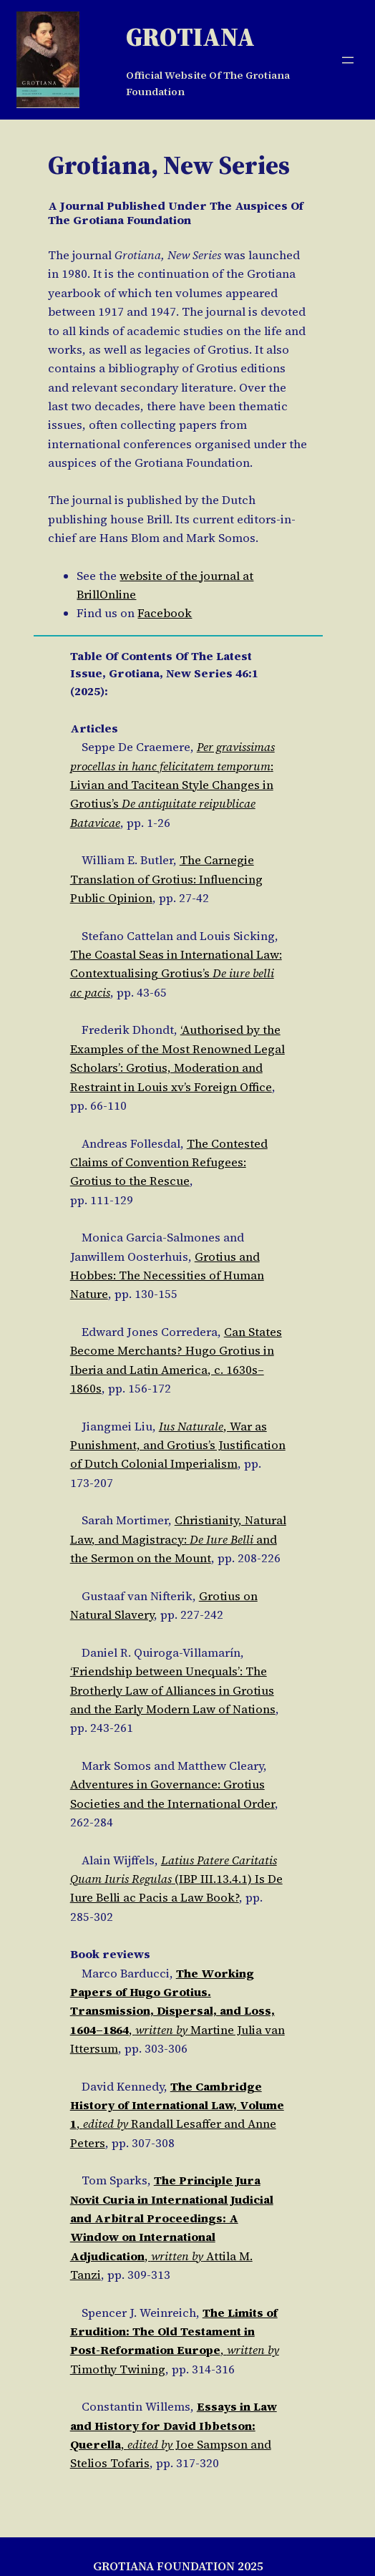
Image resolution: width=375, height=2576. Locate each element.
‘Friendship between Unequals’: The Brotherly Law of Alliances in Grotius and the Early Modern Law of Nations (173, 1690)
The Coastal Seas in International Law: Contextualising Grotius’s (176, 973)
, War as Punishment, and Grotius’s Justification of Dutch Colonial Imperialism (178, 1445)
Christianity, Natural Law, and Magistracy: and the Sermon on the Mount (178, 1539)
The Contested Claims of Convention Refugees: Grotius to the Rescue (169, 1163)
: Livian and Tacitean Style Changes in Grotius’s (172, 785)
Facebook (164, 613)
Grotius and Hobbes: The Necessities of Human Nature (167, 1276)
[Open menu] (347, 60)
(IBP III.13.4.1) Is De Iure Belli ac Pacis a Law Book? (176, 1879)
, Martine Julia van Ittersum (177, 2011)
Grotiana (190, 36)
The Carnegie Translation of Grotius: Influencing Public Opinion (166, 879)
